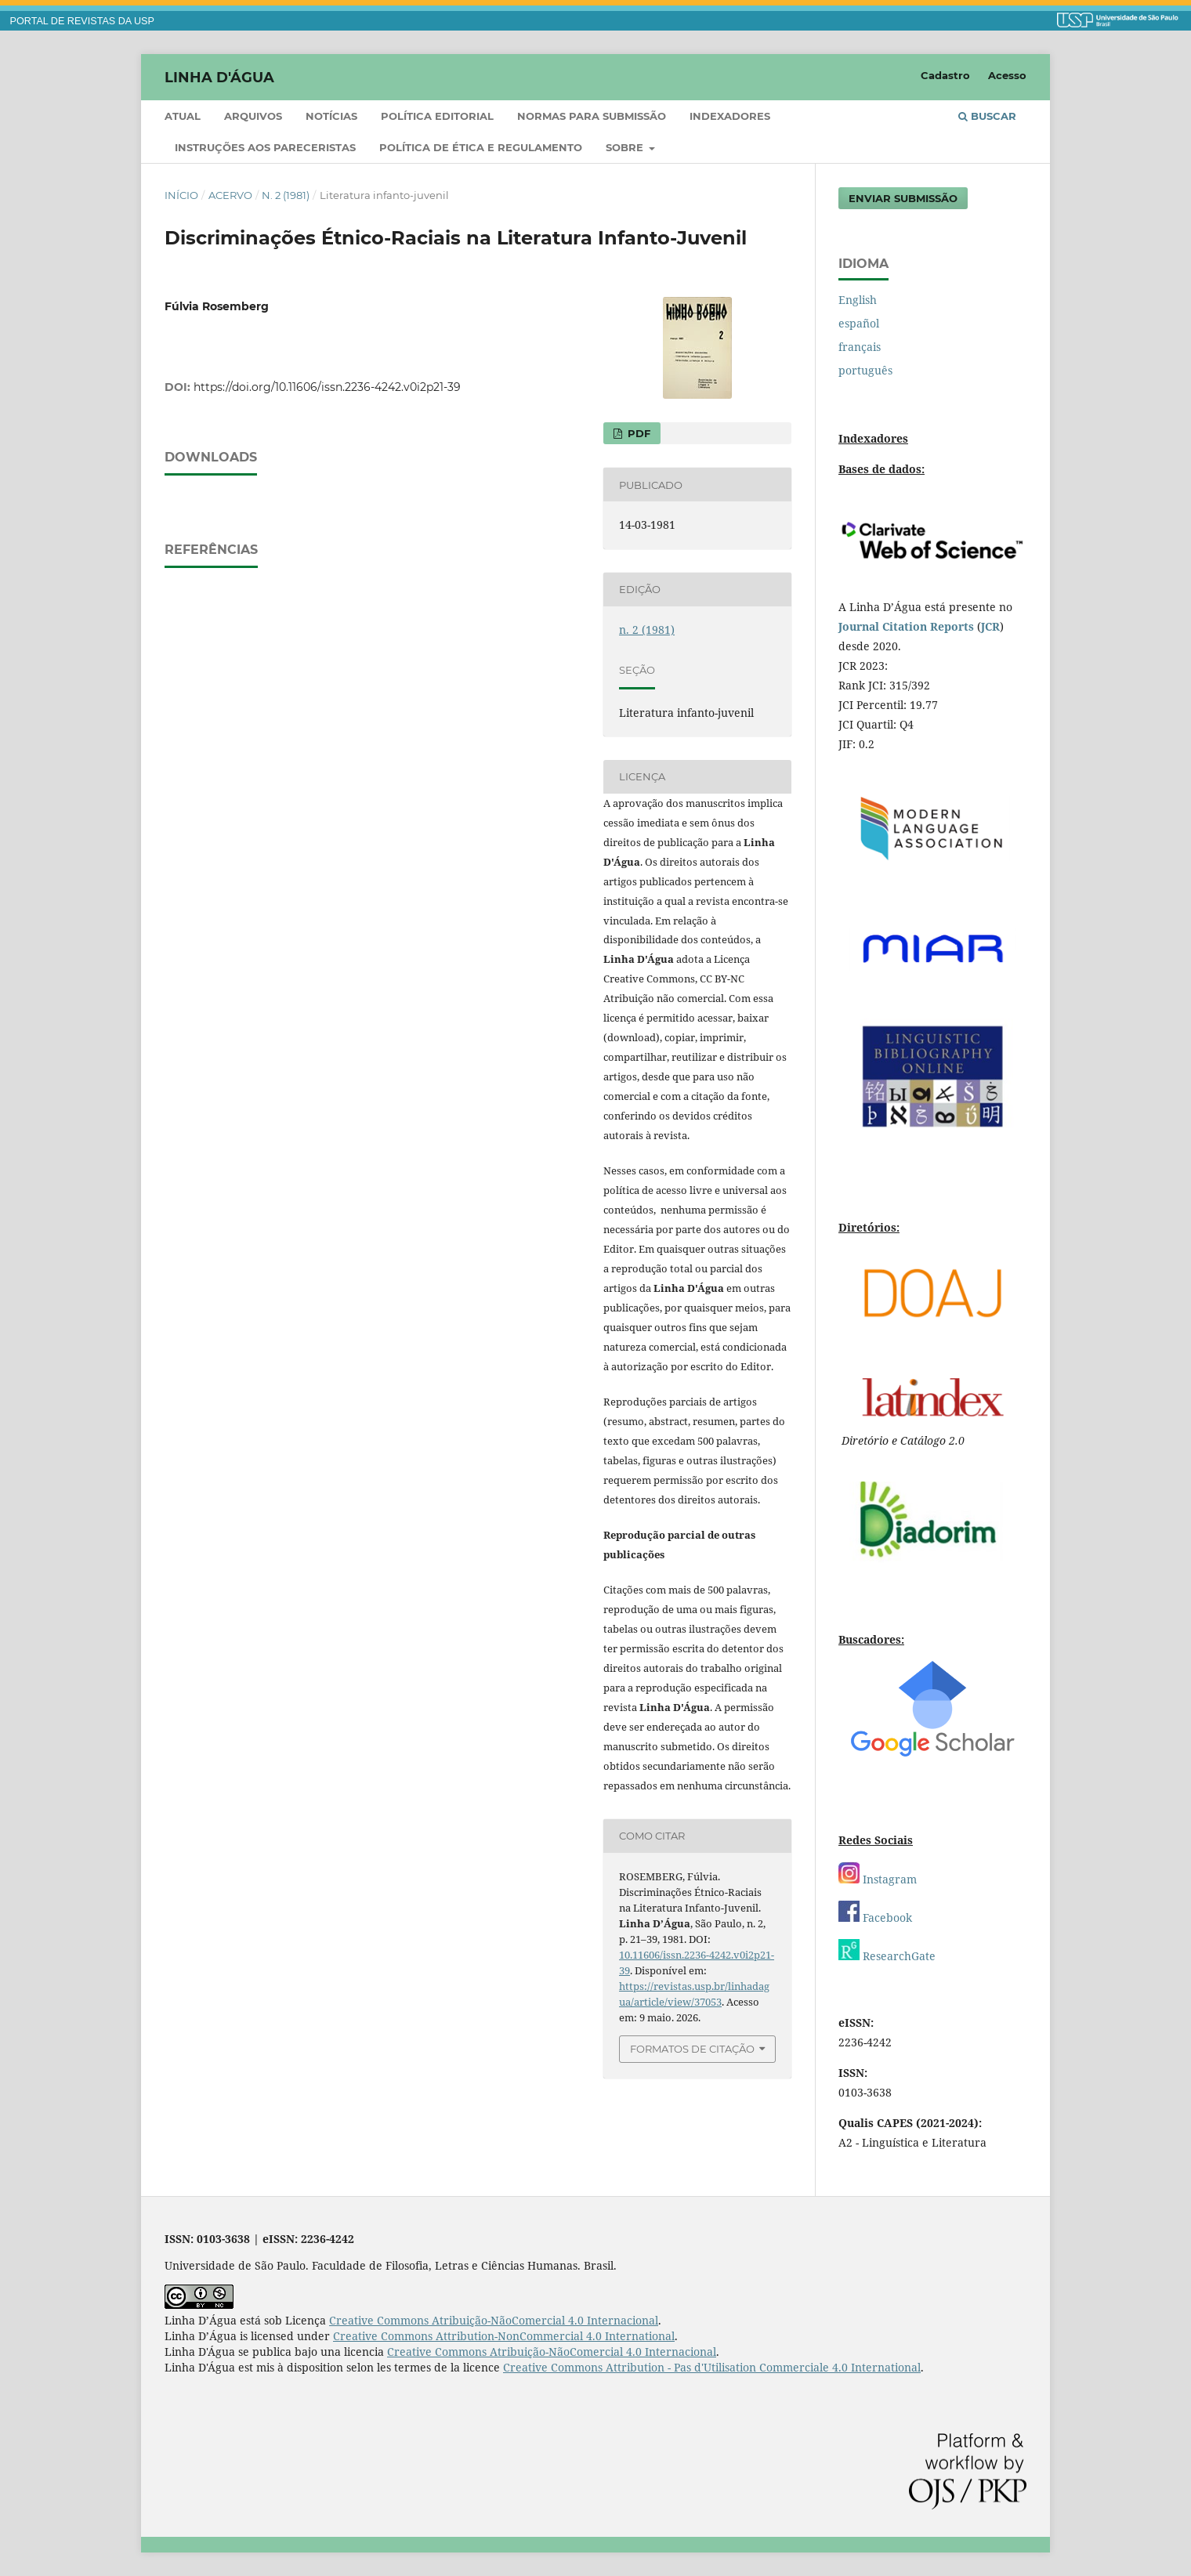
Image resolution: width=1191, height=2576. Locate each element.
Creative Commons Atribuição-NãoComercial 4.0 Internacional (493, 2320)
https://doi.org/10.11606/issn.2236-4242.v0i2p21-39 (327, 387)
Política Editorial (437, 116)
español (858, 323)
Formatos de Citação (692, 2048)
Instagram (877, 1879)
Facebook (875, 1917)
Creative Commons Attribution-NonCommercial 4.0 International (504, 2335)
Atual (183, 116)
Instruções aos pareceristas (265, 147)
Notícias (331, 116)
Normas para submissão (591, 116)
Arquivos (253, 116)
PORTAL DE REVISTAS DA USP (82, 21)
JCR (990, 626)
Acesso (1007, 75)
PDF (637, 433)
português (865, 370)
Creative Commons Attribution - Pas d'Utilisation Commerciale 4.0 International (712, 2367)
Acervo (230, 195)
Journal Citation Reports (906, 626)
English (857, 299)
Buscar (987, 116)
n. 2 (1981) (286, 195)
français (859, 346)
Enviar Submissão (903, 198)
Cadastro (945, 75)
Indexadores (730, 116)
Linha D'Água (219, 76)
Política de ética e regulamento (480, 147)
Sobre (626, 147)
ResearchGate (887, 1955)
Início (181, 195)
